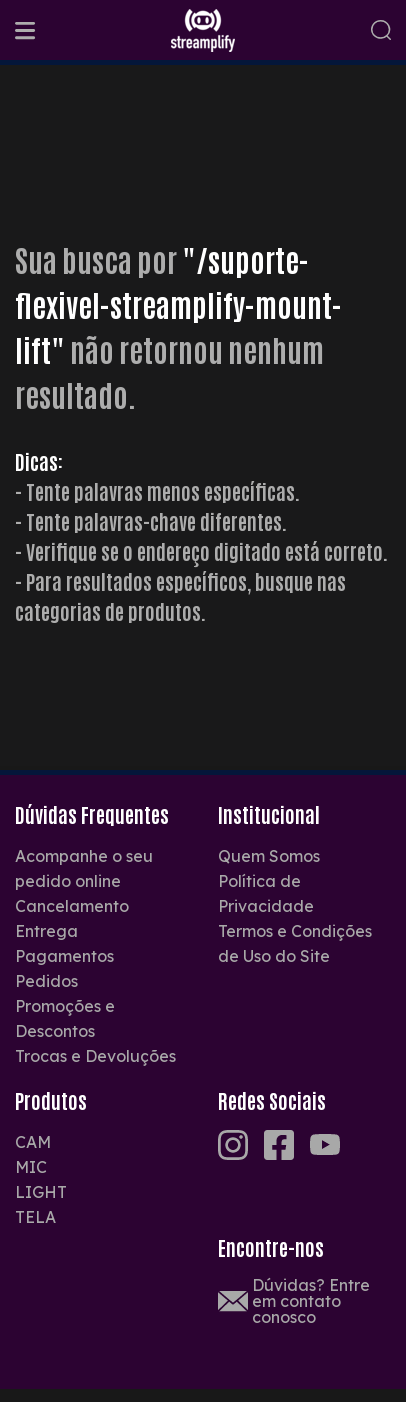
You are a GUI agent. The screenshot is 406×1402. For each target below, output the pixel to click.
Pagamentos (64, 956)
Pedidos (46, 981)
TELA (35, 1217)
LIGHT (41, 1192)
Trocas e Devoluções (95, 1056)
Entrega (46, 931)
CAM (33, 1142)
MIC (31, 1167)
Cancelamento (72, 906)
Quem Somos (269, 856)
